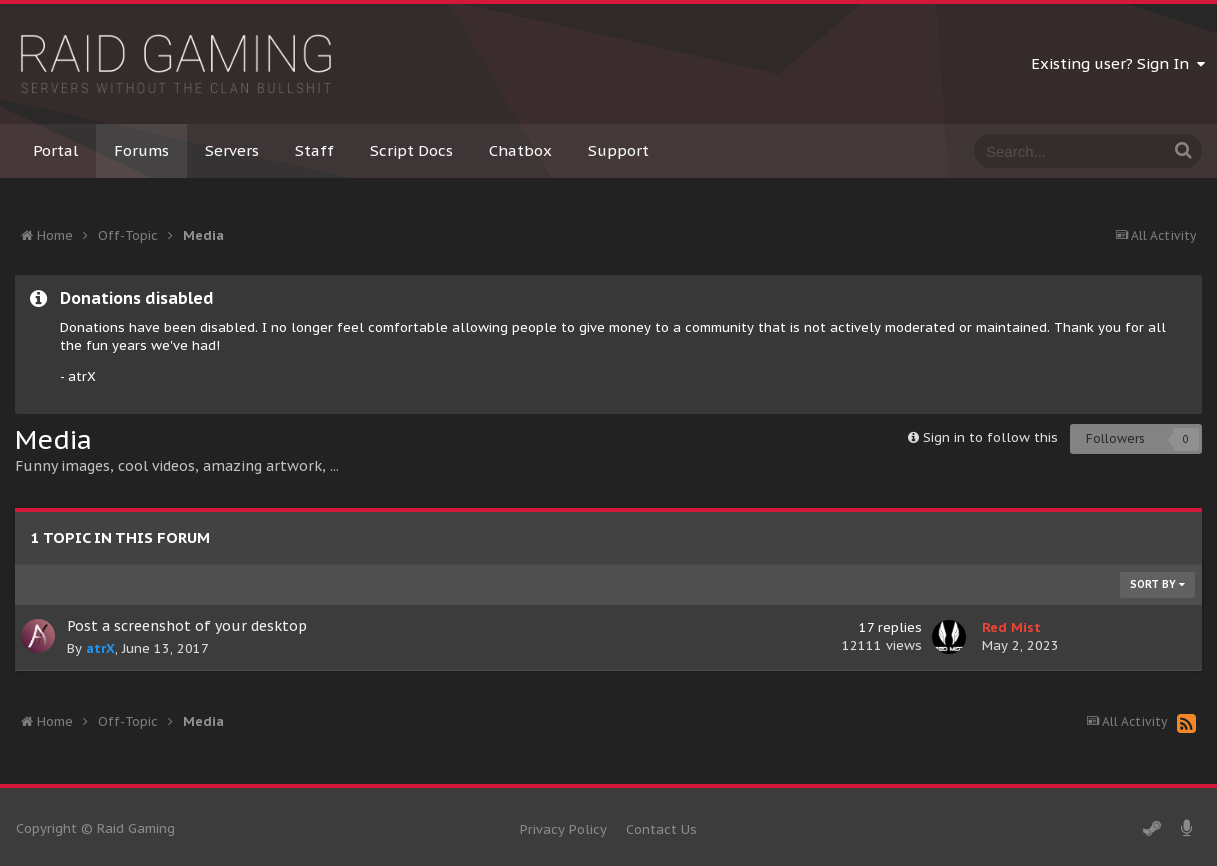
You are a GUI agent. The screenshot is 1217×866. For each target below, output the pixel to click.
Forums (141, 150)
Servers (232, 150)
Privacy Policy (563, 829)
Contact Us (661, 829)
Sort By (1157, 584)
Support (618, 150)
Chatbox (520, 150)
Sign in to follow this (990, 437)
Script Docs (411, 150)
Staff (314, 150)
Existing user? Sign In (1118, 63)
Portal (55, 150)
